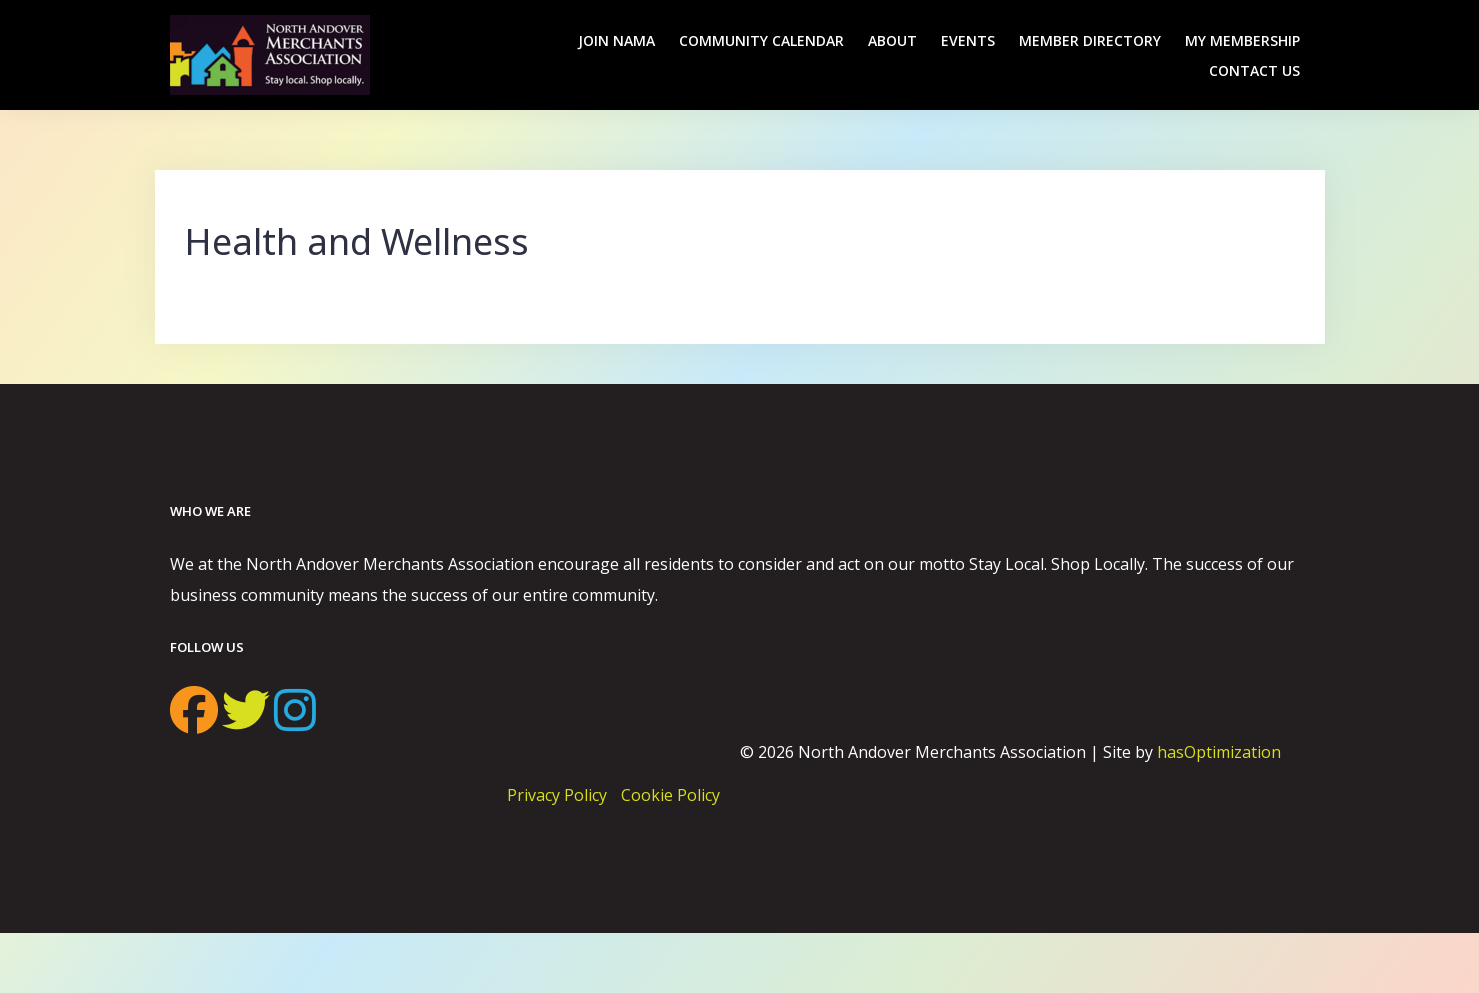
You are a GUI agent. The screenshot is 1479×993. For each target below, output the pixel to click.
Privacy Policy (557, 795)
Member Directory (1090, 40)
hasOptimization (1219, 752)
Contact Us (1254, 70)
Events (968, 40)
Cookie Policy (670, 795)
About (892, 40)
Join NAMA (616, 40)
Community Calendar (761, 40)
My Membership (1242, 40)
